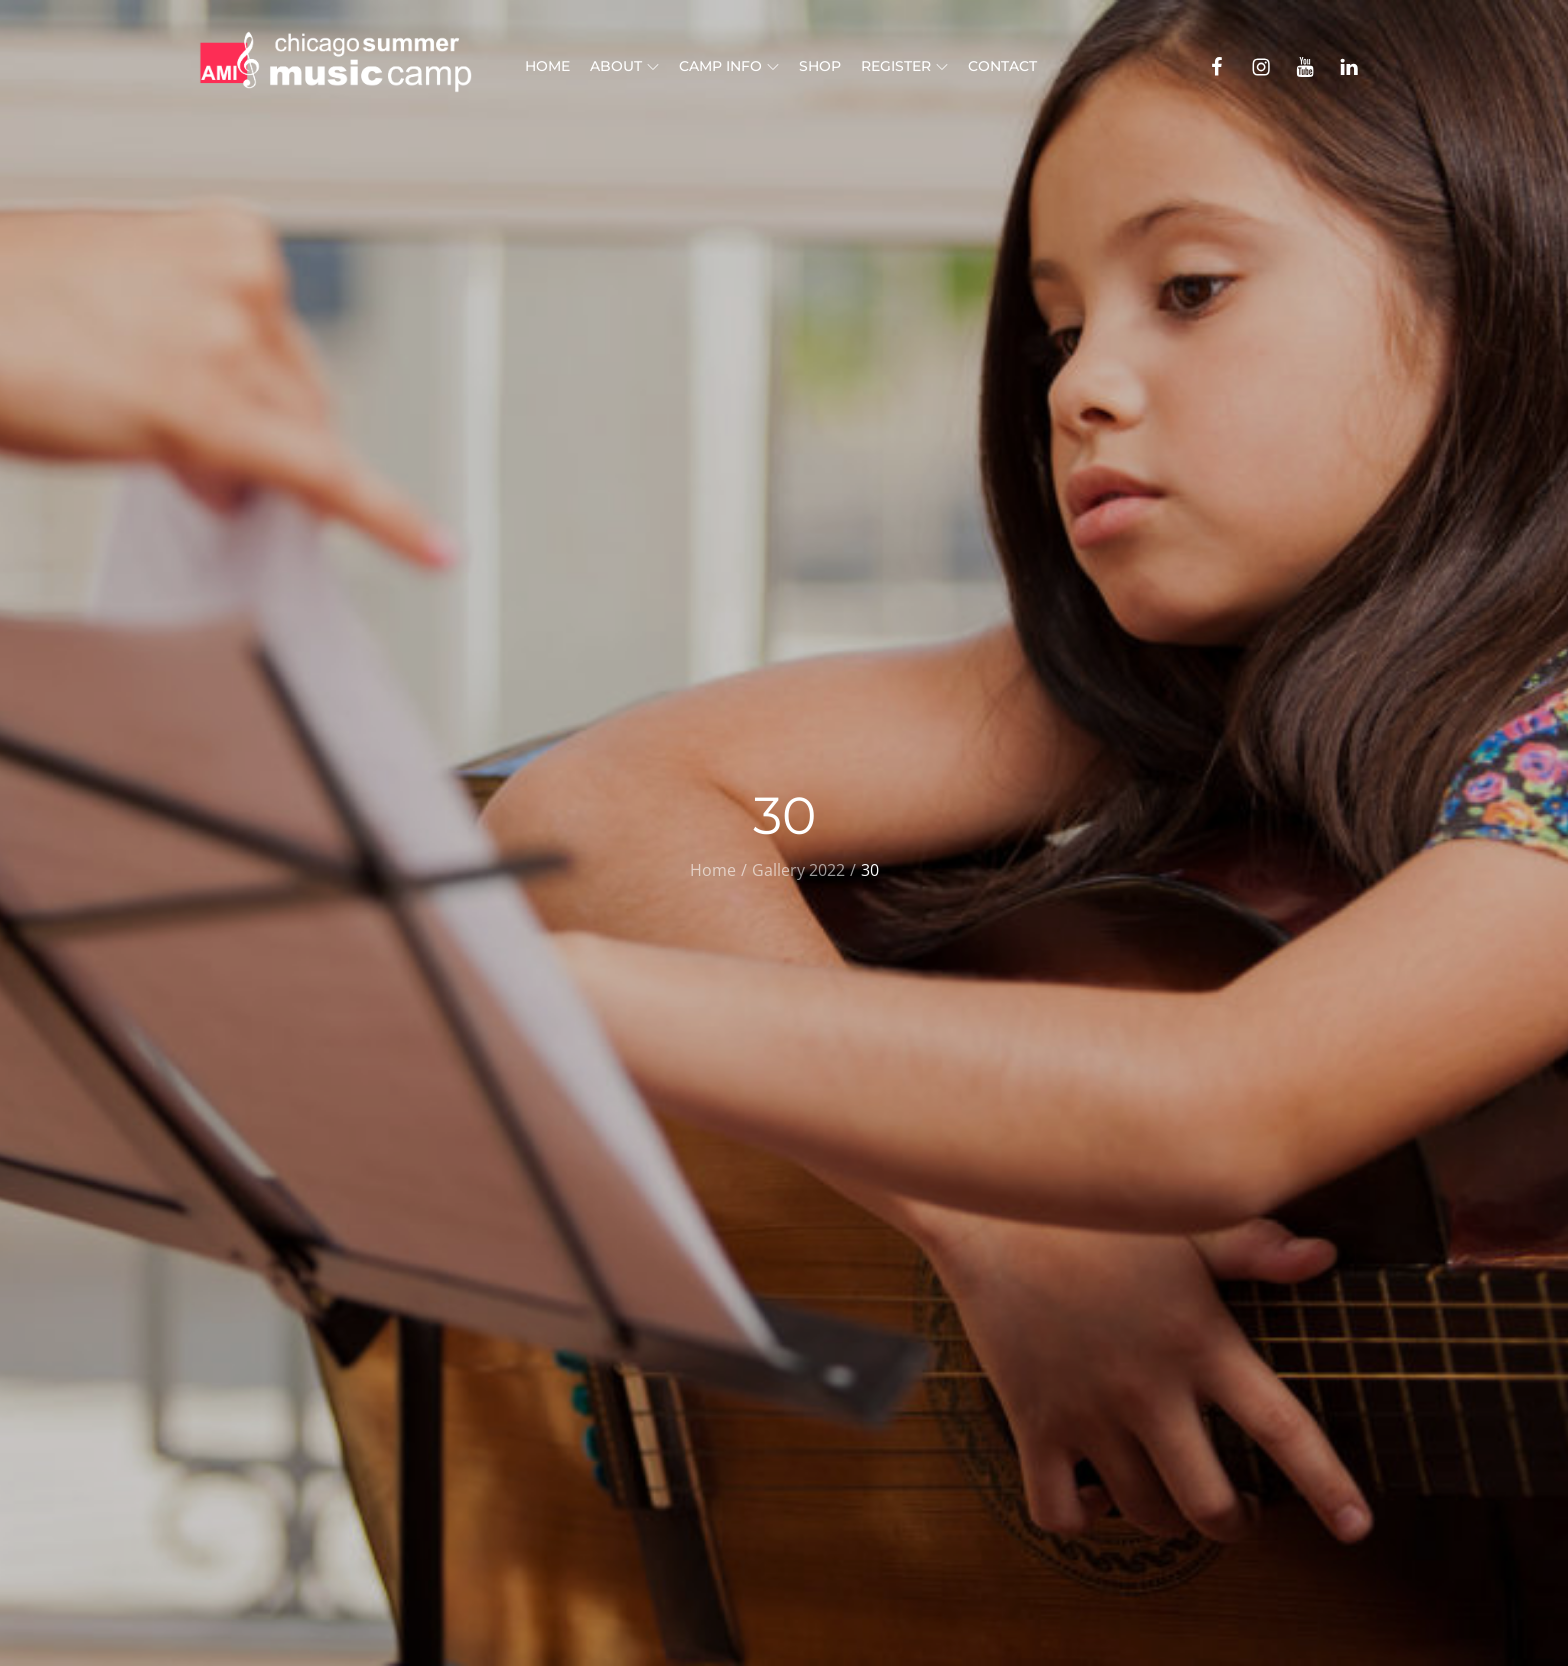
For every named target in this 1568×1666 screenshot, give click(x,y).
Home (547, 66)
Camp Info (729, 66)
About (624, 66)
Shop (820, 66)
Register (904, 66)
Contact (1002, 66)
